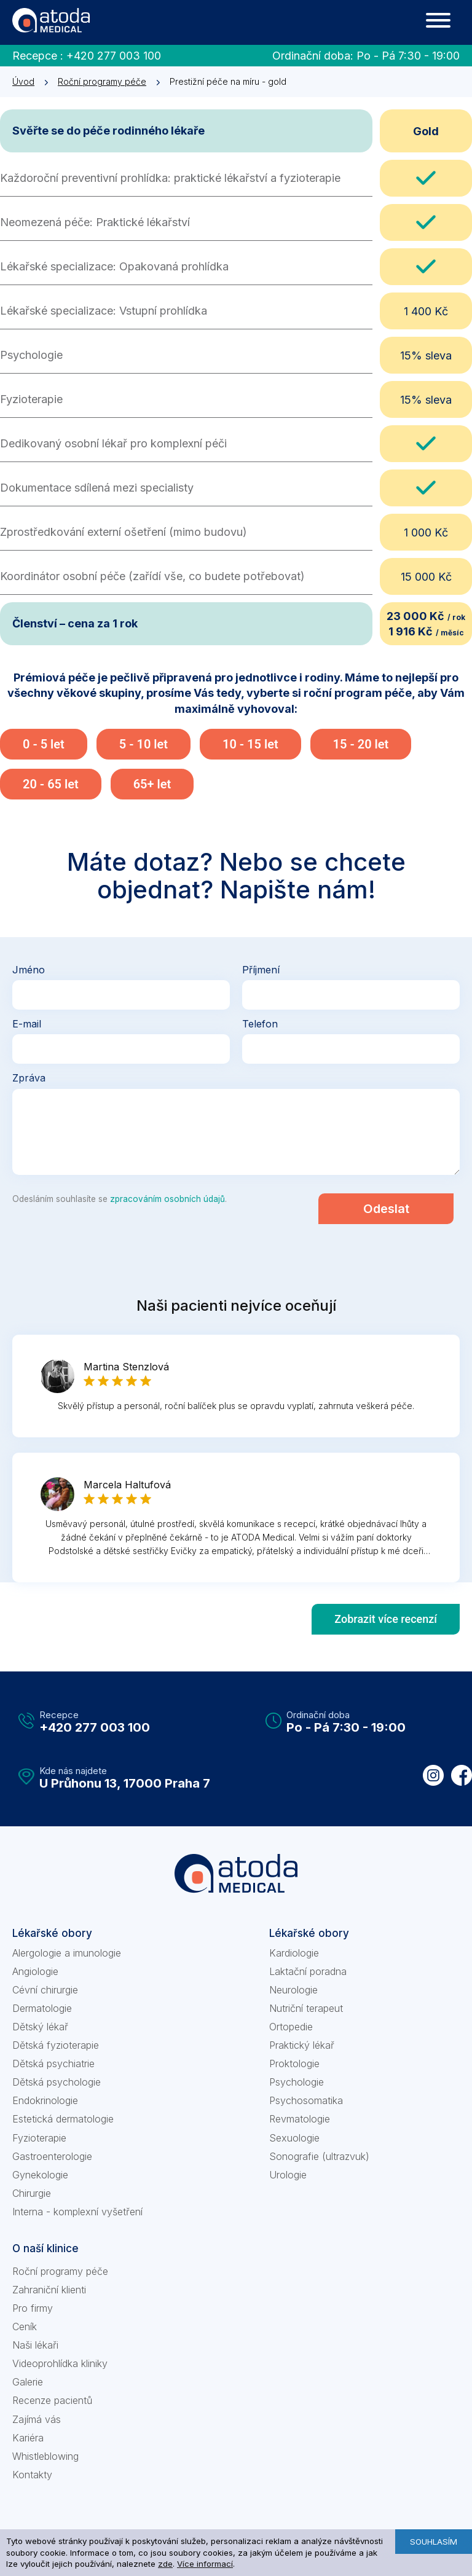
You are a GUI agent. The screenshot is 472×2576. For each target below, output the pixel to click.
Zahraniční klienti (49, 2289)
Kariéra (28, 2438)
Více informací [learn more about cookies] (205, 2564)
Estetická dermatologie (63, 2119)
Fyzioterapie (39, 2138)
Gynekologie (40, 2175)
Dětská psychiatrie (53, 2063)
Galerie (27, 2382)
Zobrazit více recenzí (385, 1618)
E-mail (26, 1024)
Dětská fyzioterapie (55, 2045)
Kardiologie (294, 1953)
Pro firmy (32, 2308)
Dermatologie (42, 2008)
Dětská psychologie (56, 2082)
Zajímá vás (36, 2419)
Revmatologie (299, 2119)
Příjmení (261, 970)
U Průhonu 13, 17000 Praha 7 (124, 1783)
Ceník (24, 2326)
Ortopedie (291, 2026)
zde (165, 2564)
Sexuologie (294, 2138)
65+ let (152, 784)
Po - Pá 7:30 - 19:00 (408, 55)
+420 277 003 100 (113, 55)
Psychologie (296, 2082)
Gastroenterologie (52, 2156)
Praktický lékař (301, 2045)
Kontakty (32, 2474)
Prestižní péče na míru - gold (228, 81)
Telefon (260, 1024)
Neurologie (293, 1990)
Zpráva (28, 1078)
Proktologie (294, 2063)
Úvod (23, 81)
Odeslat (386, 1208)
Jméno (28, 970)
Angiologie (35, 1971)
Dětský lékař (40, 2026)
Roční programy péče (102, 81)
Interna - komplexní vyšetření (77, 2211)
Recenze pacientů (52, 2400)
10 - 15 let (250, 744)
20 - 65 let (51, 784)
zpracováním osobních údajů (167, 1199)
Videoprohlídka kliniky (60, 2363)
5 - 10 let (143, 744)
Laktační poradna (308, 1971)
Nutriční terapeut (306, 2008)
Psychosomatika (306, 2100)
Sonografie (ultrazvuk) (319, 2156)
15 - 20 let (361, 744)
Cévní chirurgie (45, 1990)
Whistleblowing (45, 2456)
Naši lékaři (35, 2345)
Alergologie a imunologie (66, 1953)
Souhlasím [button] (433, 2542)
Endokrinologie (45, 2100)
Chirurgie (31, 2193)
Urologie (288, 2175)
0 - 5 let (44, 744)
